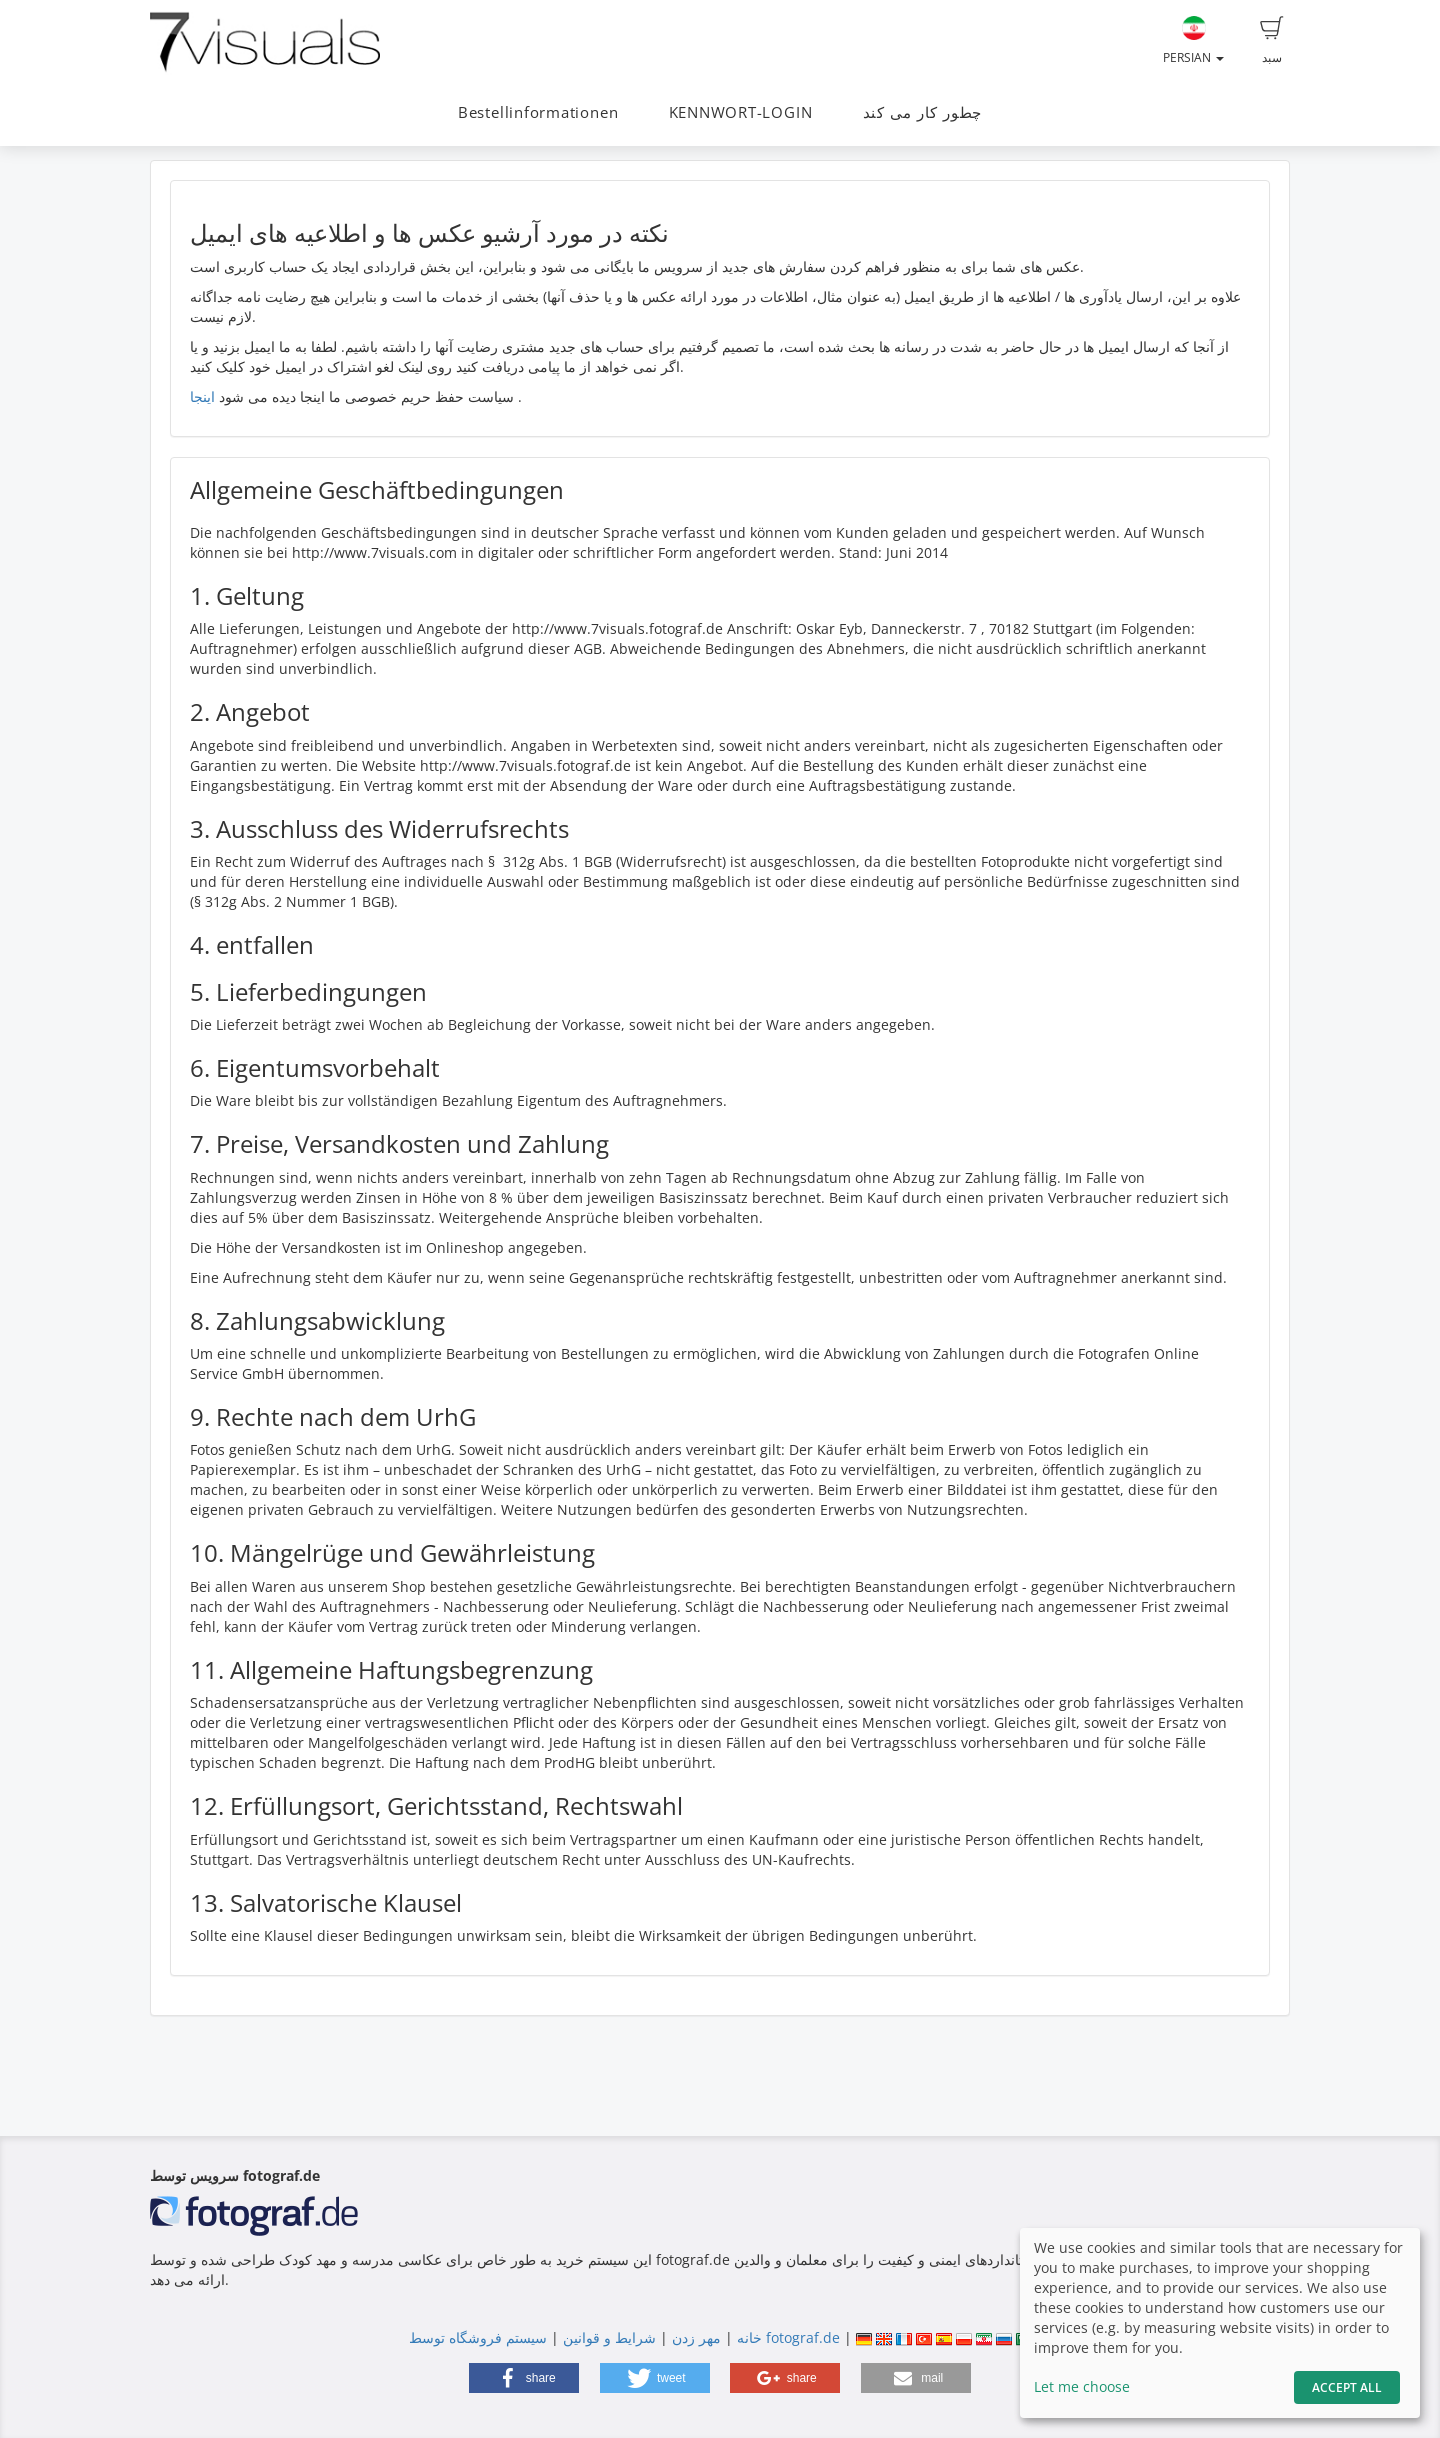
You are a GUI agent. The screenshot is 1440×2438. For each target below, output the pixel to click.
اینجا (202, 396)
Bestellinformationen (538, 112)
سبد (1272, 41)
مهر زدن (696, 2337)
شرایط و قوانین (609, 2337)
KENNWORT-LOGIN (741, 112)
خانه (749, 2337)
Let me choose (1082, 2386)
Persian (1193, 41)
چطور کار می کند (923, 112)
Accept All (1347, 2387)
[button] (524, 2378)
